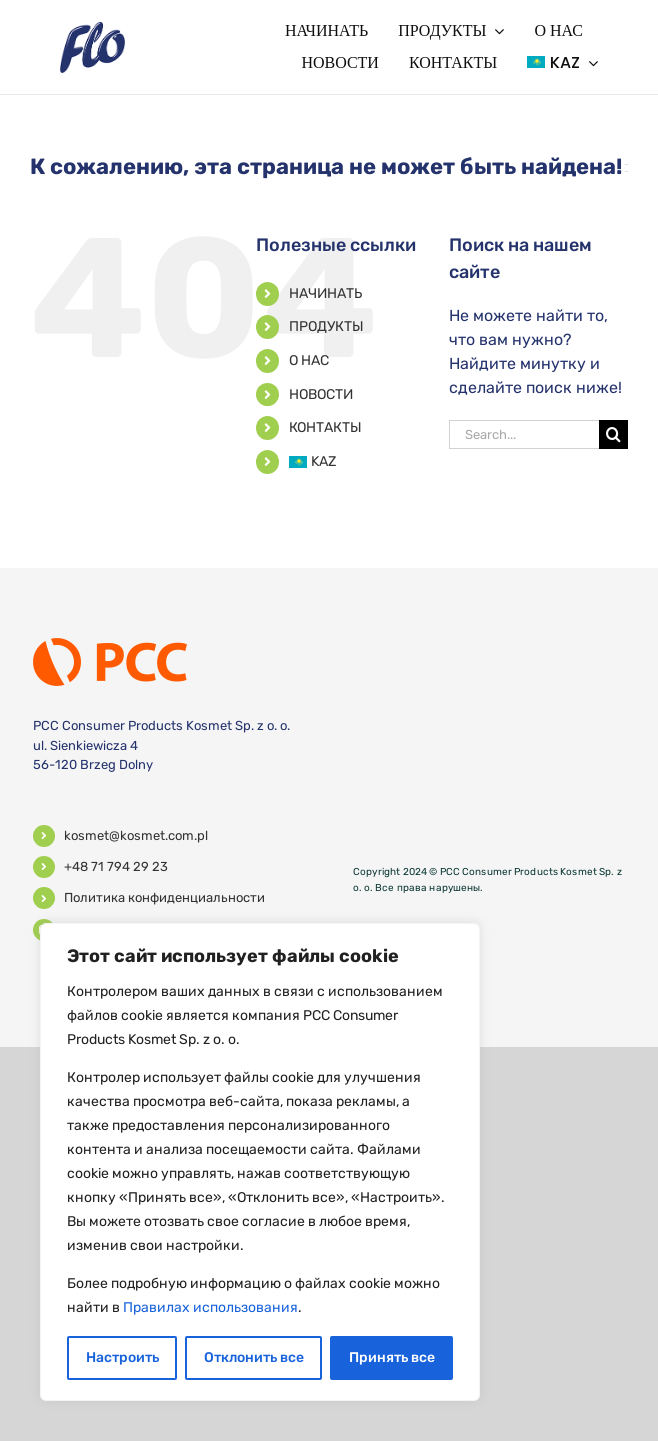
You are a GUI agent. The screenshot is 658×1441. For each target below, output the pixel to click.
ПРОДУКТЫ (326, 326)
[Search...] (524, 434)
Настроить (122, 1357)
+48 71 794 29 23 (116, 866)
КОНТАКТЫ (325, 427)
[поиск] (613, 434)
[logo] (92, 29)
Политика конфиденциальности (164, 897)
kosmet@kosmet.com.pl (136, 835)
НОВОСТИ (321, 394)
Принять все (392, 1357)
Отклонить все (254, 1357)
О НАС (309, 360)
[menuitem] (562, 63)
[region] (260, 1162)
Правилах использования (210, 1307)
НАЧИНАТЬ (325, 293)
